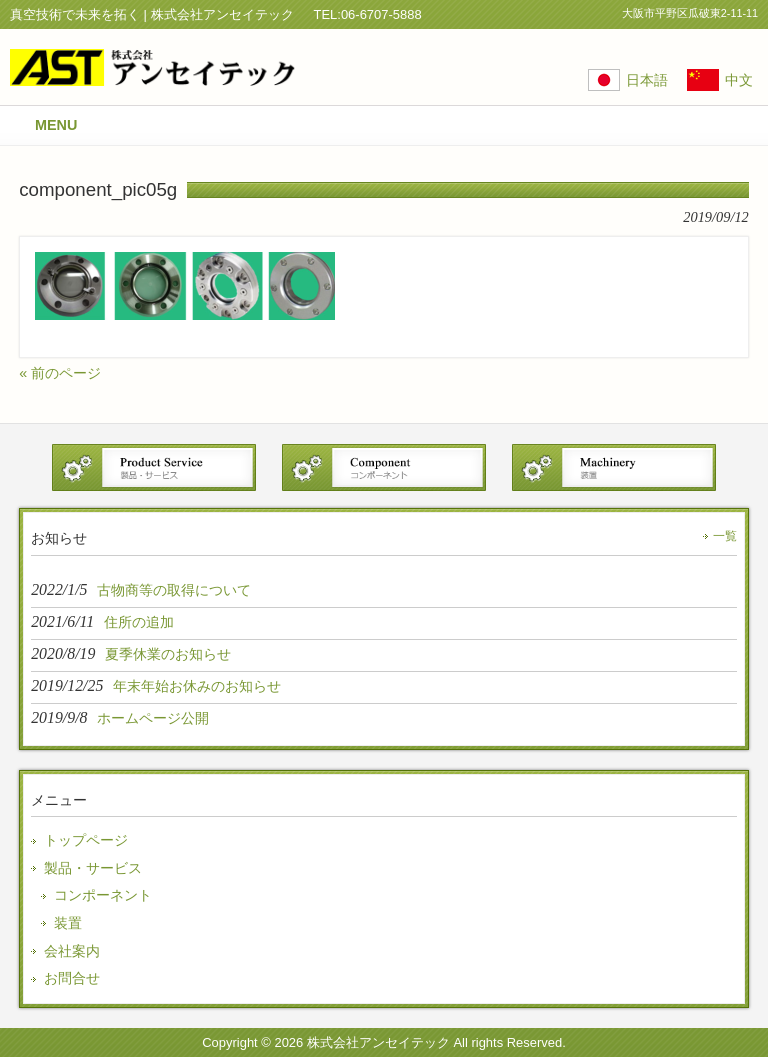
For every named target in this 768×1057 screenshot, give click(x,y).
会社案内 (72, 951)
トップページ (86, 840)
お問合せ (72, 978)
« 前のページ (60, 373)
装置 (68, 923)
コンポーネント (103, 895)
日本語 (647, 80)
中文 (739, 80)
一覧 (725, 536)
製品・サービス (93, 868)
